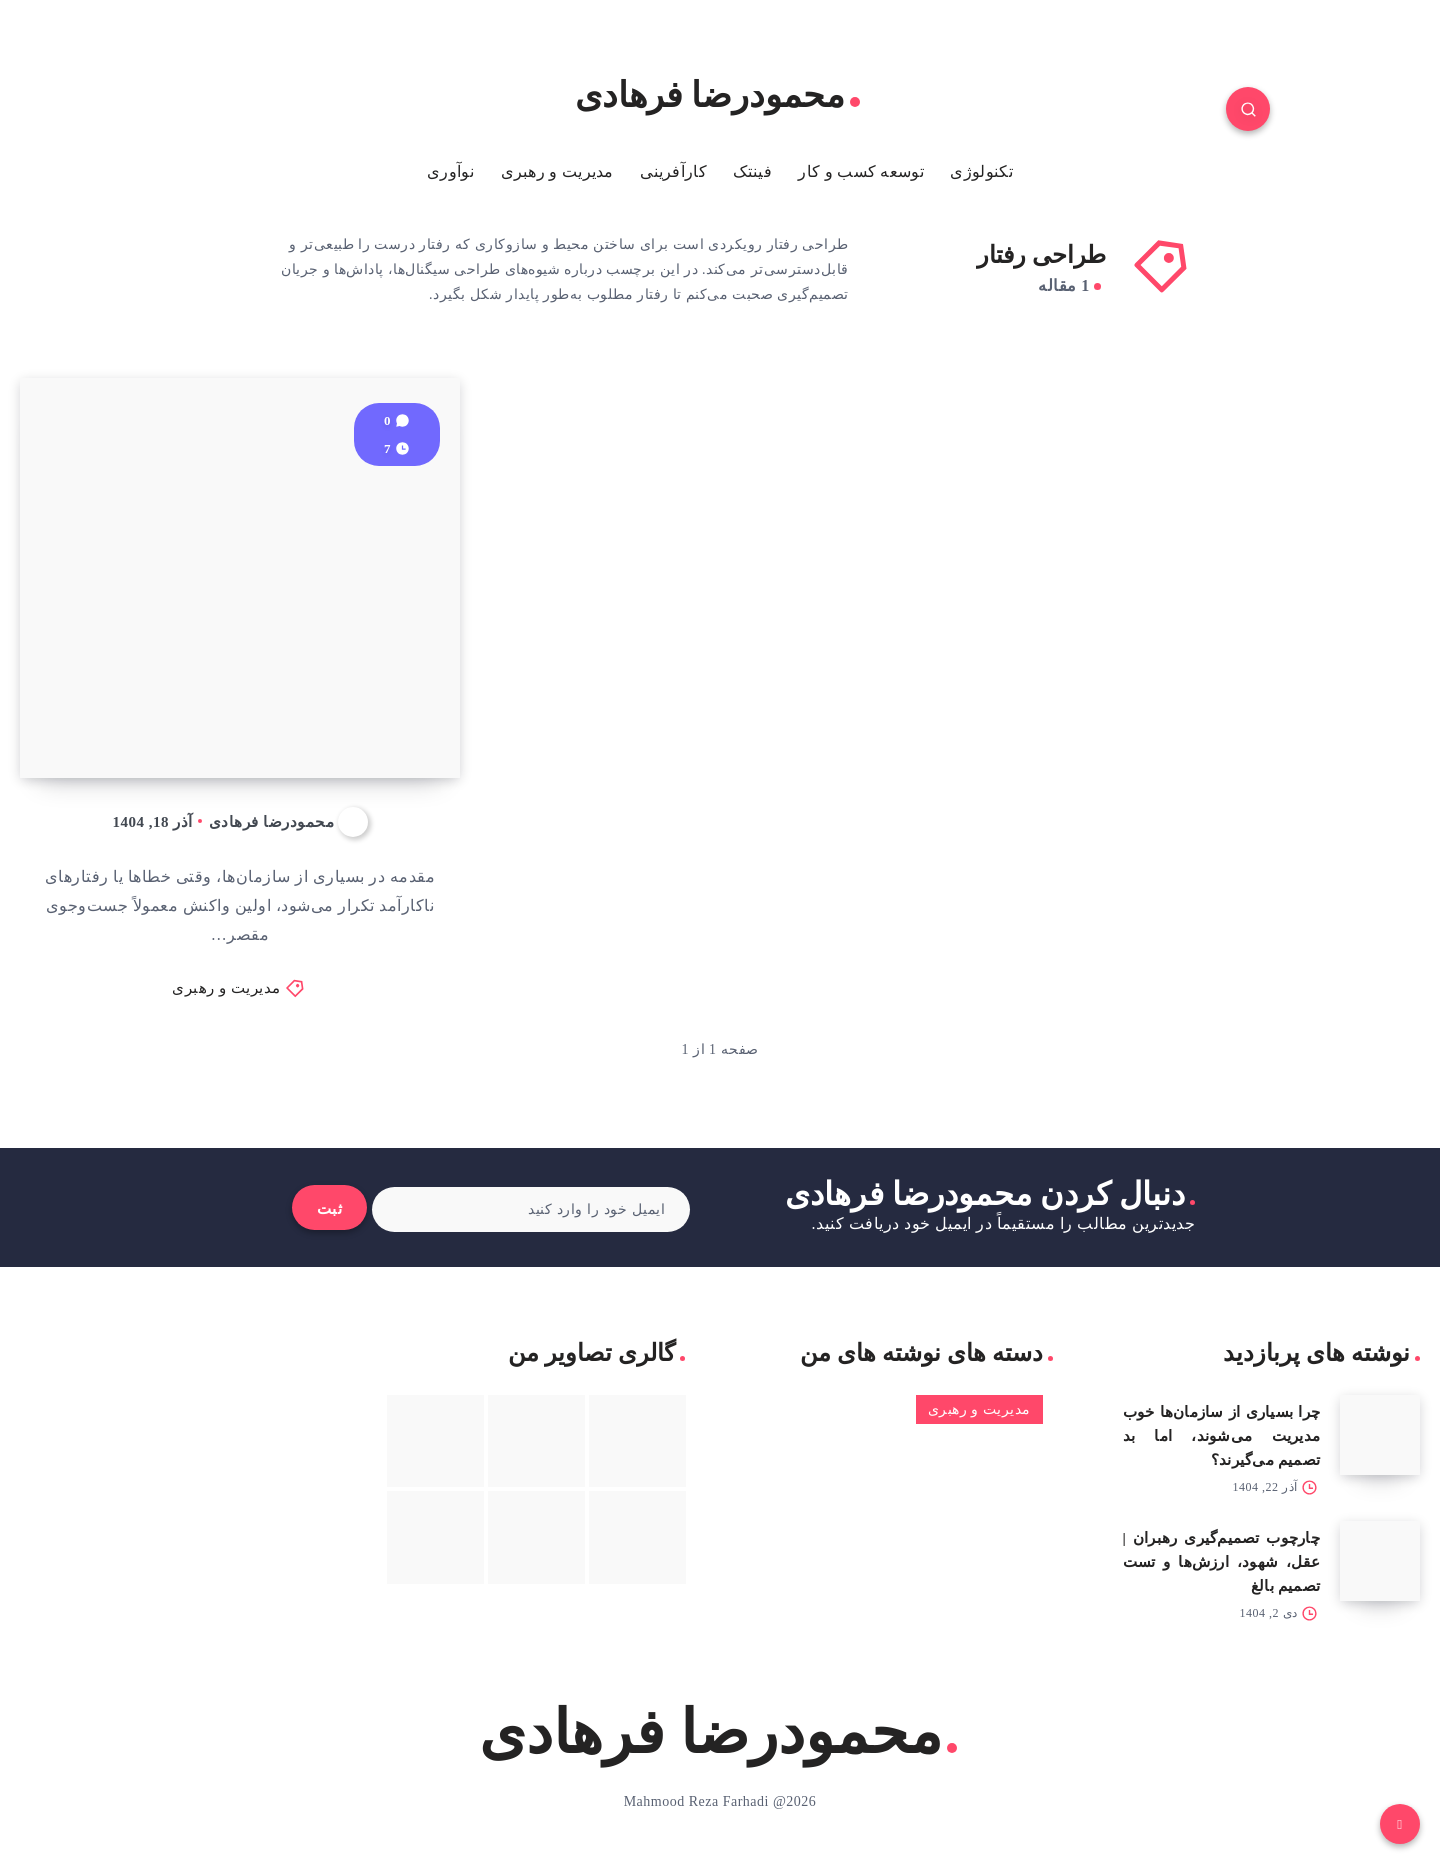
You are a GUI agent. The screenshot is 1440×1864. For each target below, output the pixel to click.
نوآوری (450, 171)
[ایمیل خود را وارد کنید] (531, 1209)
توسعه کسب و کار (861, 171)
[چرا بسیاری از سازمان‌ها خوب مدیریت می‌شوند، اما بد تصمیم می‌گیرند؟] (1380, 1435)
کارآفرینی (673, 171)
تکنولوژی (981, 171)
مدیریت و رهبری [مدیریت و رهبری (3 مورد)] (979, 1409)
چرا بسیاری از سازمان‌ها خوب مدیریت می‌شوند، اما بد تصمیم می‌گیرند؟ (1222, 1436)
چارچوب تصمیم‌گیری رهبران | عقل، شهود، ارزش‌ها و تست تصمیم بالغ (1222, 1562)
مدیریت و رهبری (557, 171)
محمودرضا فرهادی (718, 95)
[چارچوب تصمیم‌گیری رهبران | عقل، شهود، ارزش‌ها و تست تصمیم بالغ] (1380, 1561)
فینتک (752, 171)
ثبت (330, 1209)
